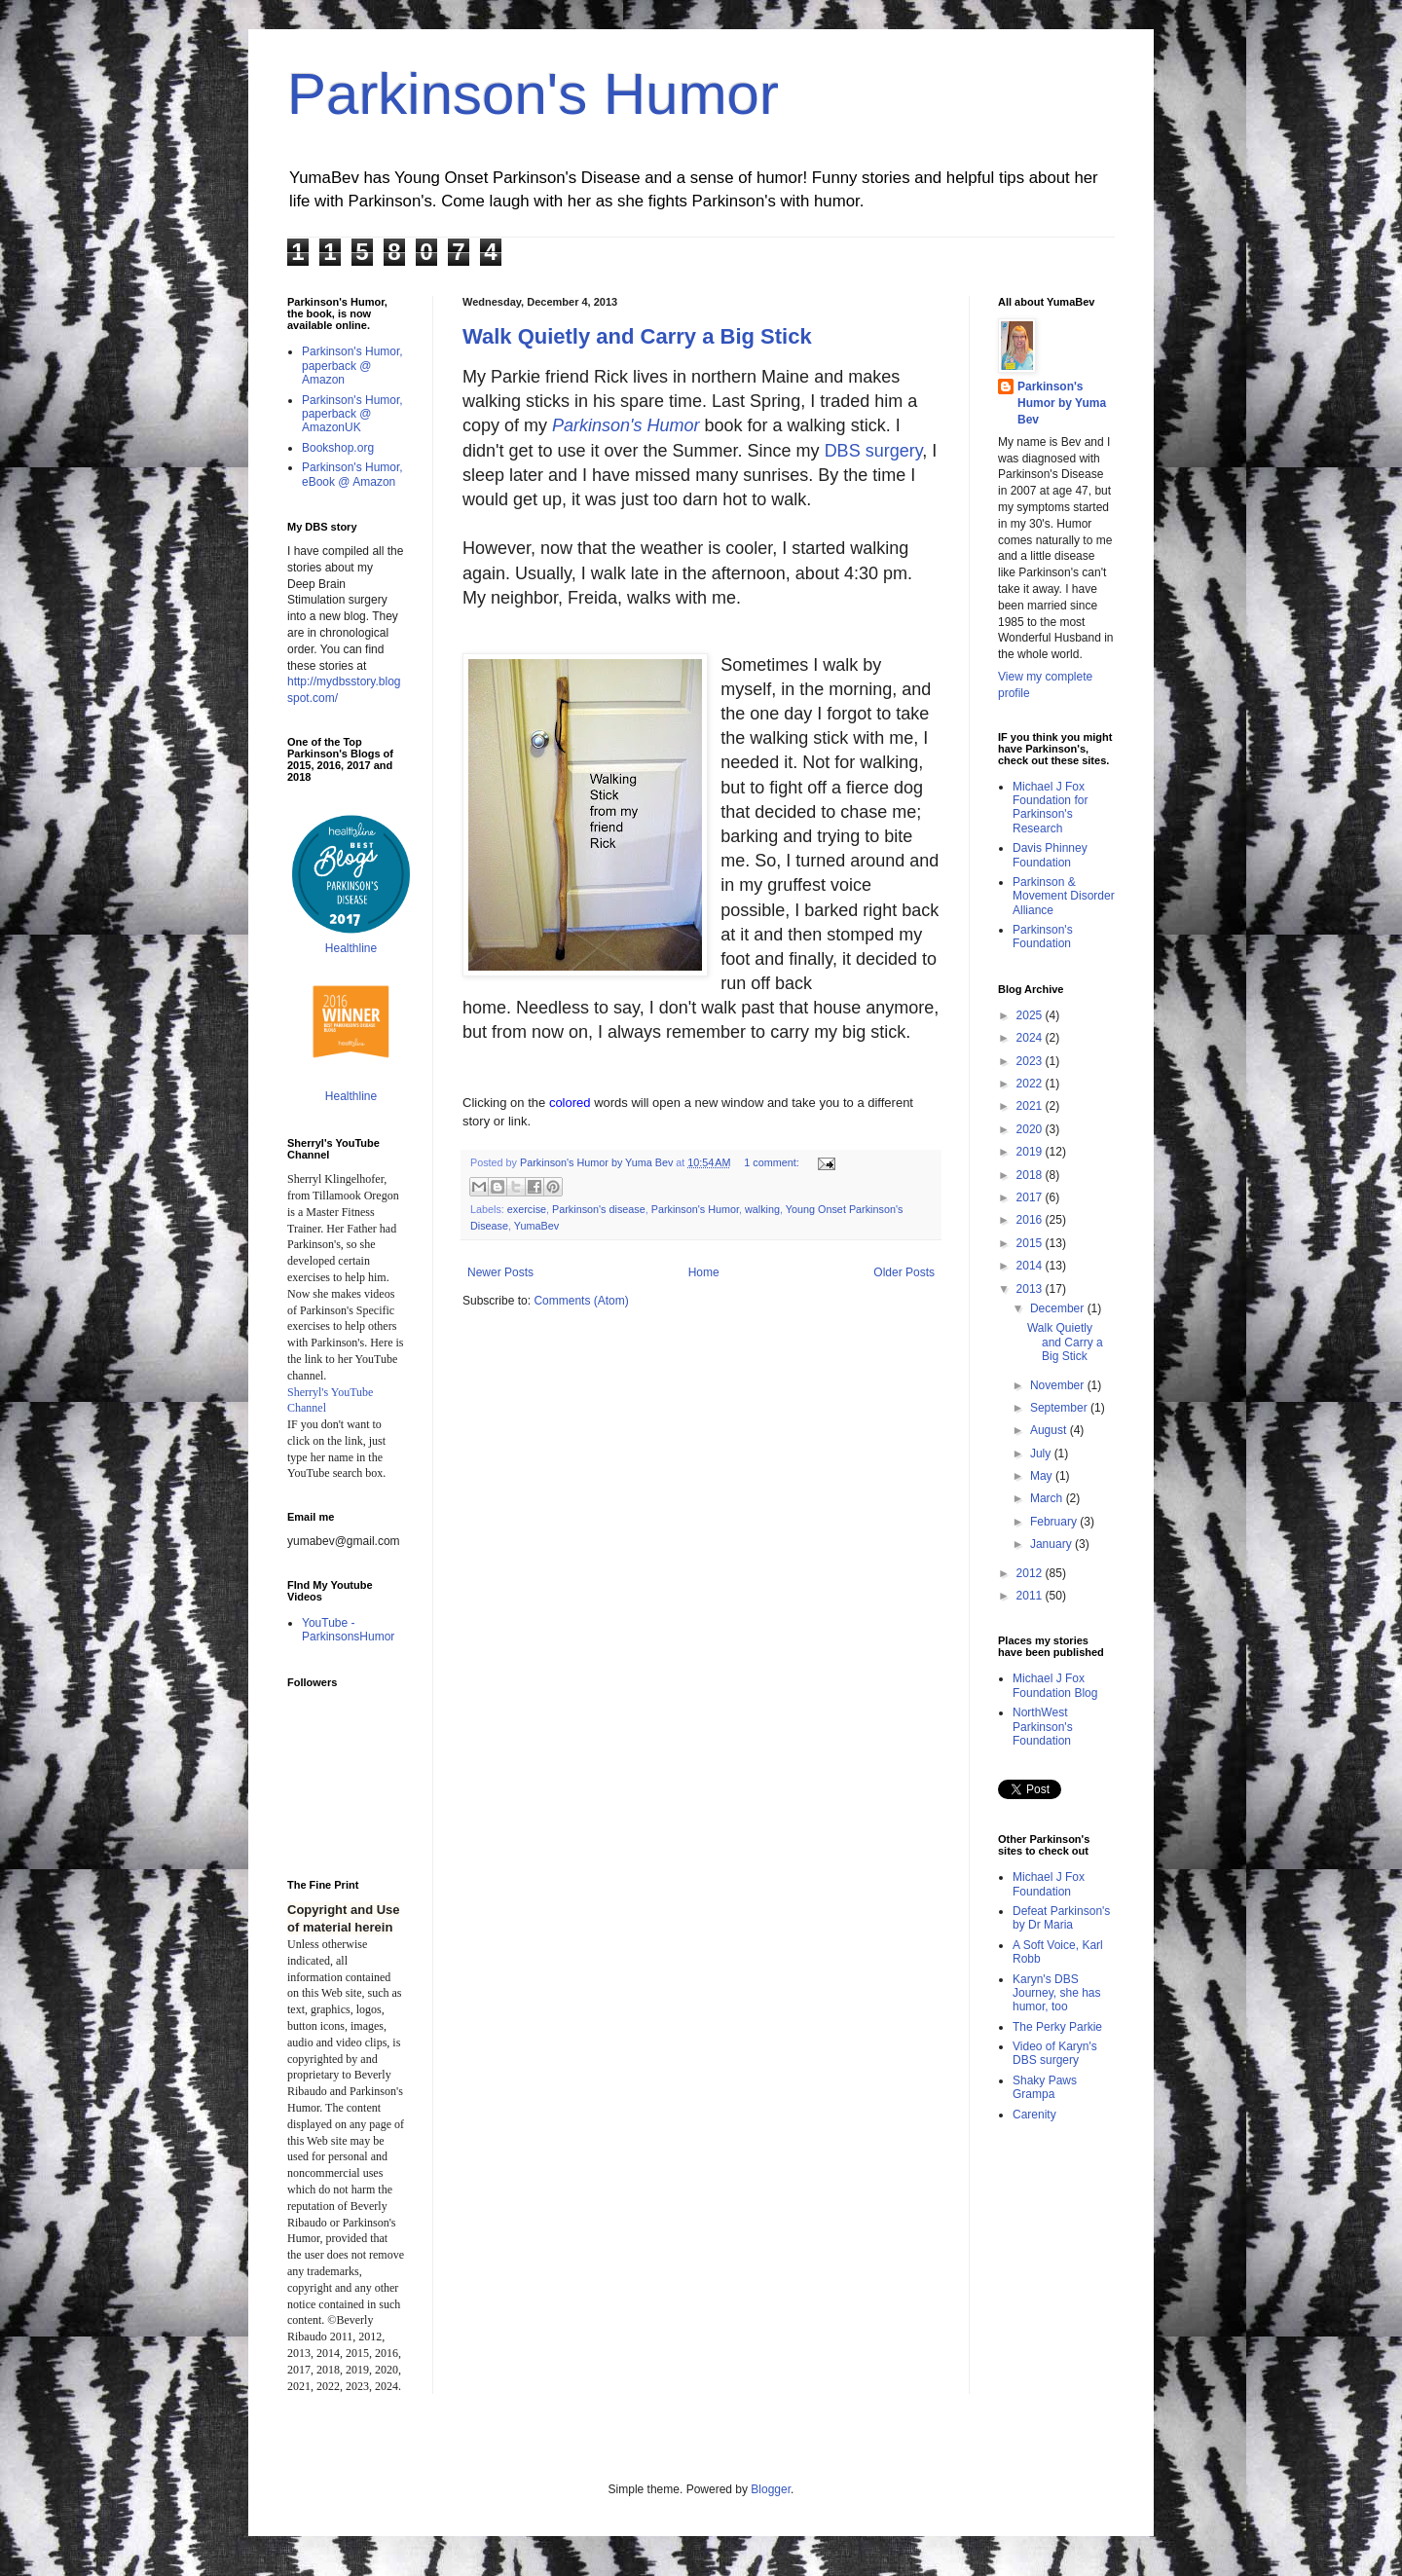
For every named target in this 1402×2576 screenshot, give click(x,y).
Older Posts (904, 1272)
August (1050, 1430)
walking (762, 1209)
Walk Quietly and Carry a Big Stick (637, 336)
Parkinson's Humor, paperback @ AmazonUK (352, 414)
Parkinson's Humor (533, 94)
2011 (1031, 1595)
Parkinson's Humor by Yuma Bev (1061, 403)
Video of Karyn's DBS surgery (1055, 2053)
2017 (1031, 1197)
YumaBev (536, 1226)
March (1048, 1498)
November (1059, 1385)
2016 (1031, 1220)
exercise (526, 1209)
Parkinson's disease (599, 1209)
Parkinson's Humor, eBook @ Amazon (352, 474)
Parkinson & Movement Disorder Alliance (1064, 896)
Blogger (771, 2489)
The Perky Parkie (1057, 2027)
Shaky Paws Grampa (1045, 2087)
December (1059, 1308)
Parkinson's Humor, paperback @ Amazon (352, 365)
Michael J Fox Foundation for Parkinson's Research (1050, 807)
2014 (1031, 1265)
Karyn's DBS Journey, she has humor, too (1057, 1993)
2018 (1031, 1175)
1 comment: (772, 1162)
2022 (1031, 1083)
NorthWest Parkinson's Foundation (1043, 1727)
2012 (1031, 1573)
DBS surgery (874, 450)
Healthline (351, 948)
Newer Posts (500, 1272)
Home (703, 1272)
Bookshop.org (338, 448)
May (1042, 1476)
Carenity (1034, 2114)
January (1052, 1544)
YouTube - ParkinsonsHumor (348, 1629)
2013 (1031, 1289)
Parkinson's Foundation (1043, 936)
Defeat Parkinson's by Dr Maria (1061, 1918)
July (1042, 1453)
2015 (1031, 1243)
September (1060, 1408)
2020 (1031, 1129)
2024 (1031, 1038)
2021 (1031, 1106)
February (1055, 1521)
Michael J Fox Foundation (1049, 1883)
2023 (1031, 1061)
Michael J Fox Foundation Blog (1055, 1685)
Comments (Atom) (581, 1300)
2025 (1031, 1015)
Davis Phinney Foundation (1050, 854)
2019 (1031, 1152)
